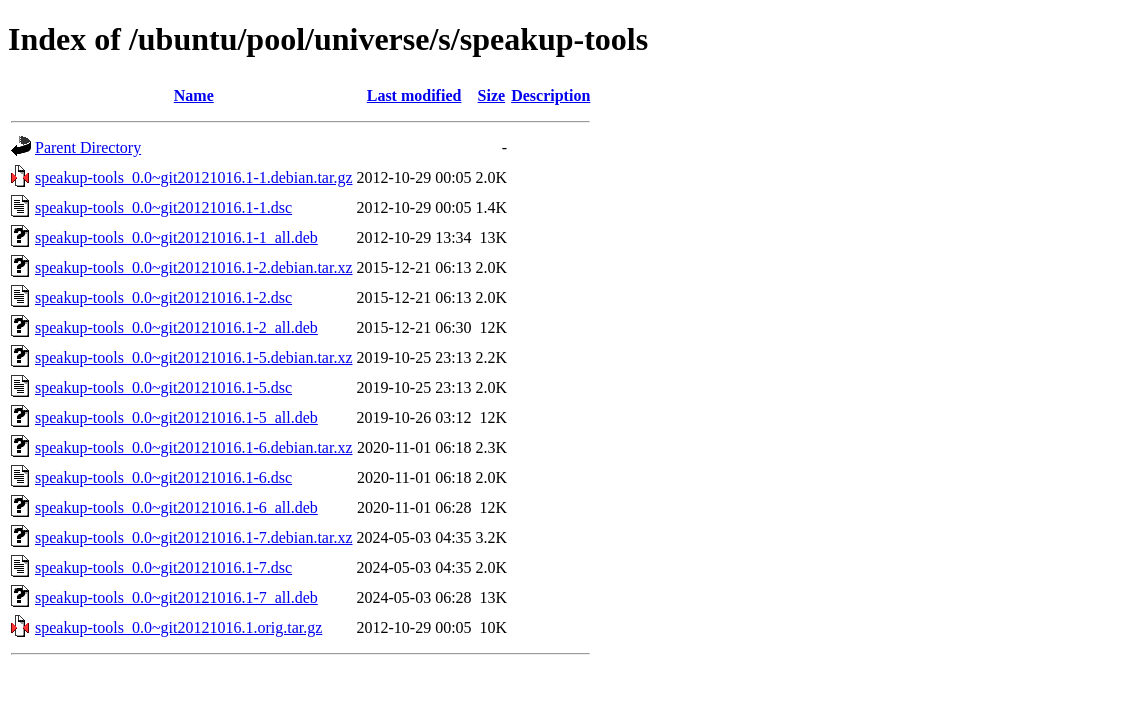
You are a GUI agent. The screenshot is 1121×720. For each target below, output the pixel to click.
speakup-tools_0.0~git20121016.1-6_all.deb (176, 507)
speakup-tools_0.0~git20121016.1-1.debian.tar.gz (194, 177)
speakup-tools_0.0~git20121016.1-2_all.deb (176, 327)
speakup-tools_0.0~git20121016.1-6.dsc (163, 477)
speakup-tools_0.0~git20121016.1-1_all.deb (176, 237)
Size (492, 95)
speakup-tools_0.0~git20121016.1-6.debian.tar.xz (194, 447)
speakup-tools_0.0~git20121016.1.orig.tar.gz (178, 627)
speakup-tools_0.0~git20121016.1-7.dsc (163, 567)
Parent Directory (88, 147)
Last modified (414, 95)
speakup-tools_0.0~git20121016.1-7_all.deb (176, 597)
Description (550, 95)
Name (194, 95)
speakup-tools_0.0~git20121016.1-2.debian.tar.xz (194, 267)
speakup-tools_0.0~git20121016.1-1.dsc (163, 207)
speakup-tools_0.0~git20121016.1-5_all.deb (176, 417)
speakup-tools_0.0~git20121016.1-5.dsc (163, 387)
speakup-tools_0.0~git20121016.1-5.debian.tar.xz (194, 357)
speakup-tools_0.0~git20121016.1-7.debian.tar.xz (194, 537)
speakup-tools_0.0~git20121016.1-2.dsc (163, 297)
